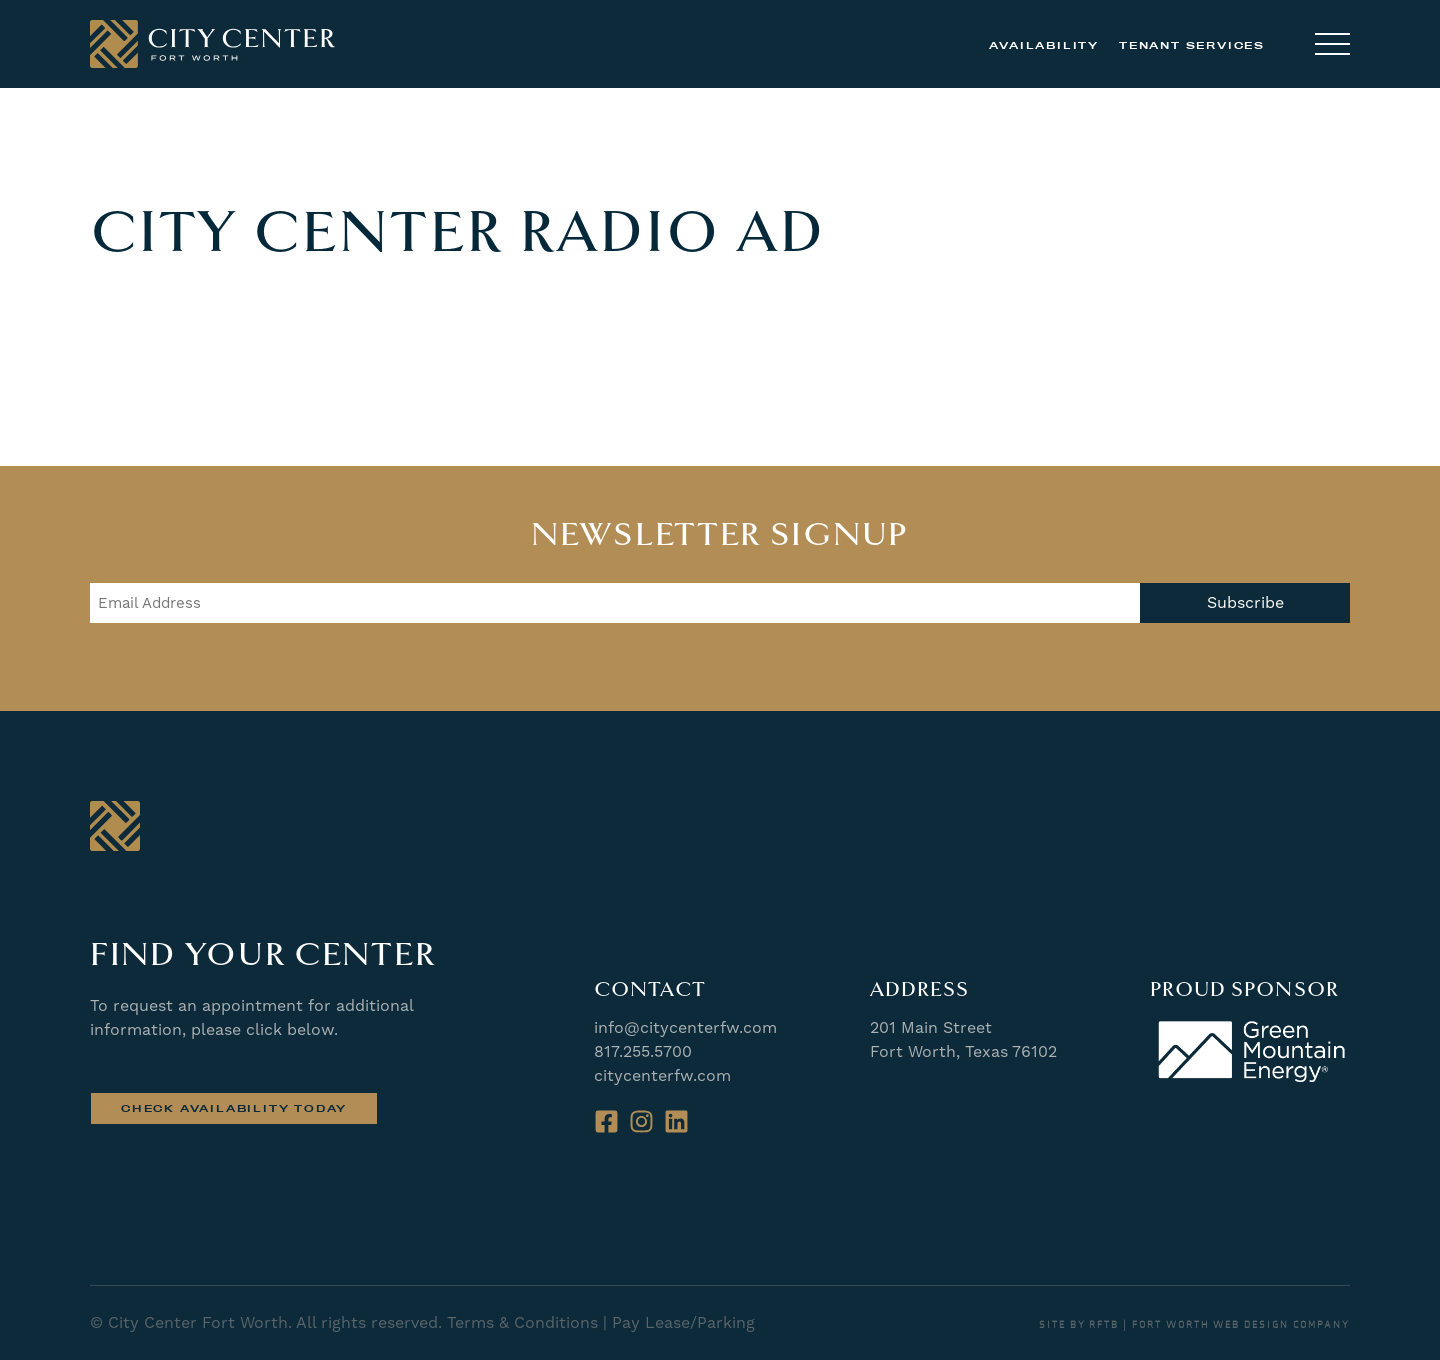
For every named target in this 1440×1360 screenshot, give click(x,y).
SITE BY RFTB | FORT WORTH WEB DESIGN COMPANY (1194, 1325)
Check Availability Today (234, 1108)
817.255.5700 (643, 1051)
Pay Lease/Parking (683, 1322)
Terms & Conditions (522, 1322)
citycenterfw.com (662, 1075)
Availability (1044, 45)
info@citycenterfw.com (685, 1027)
